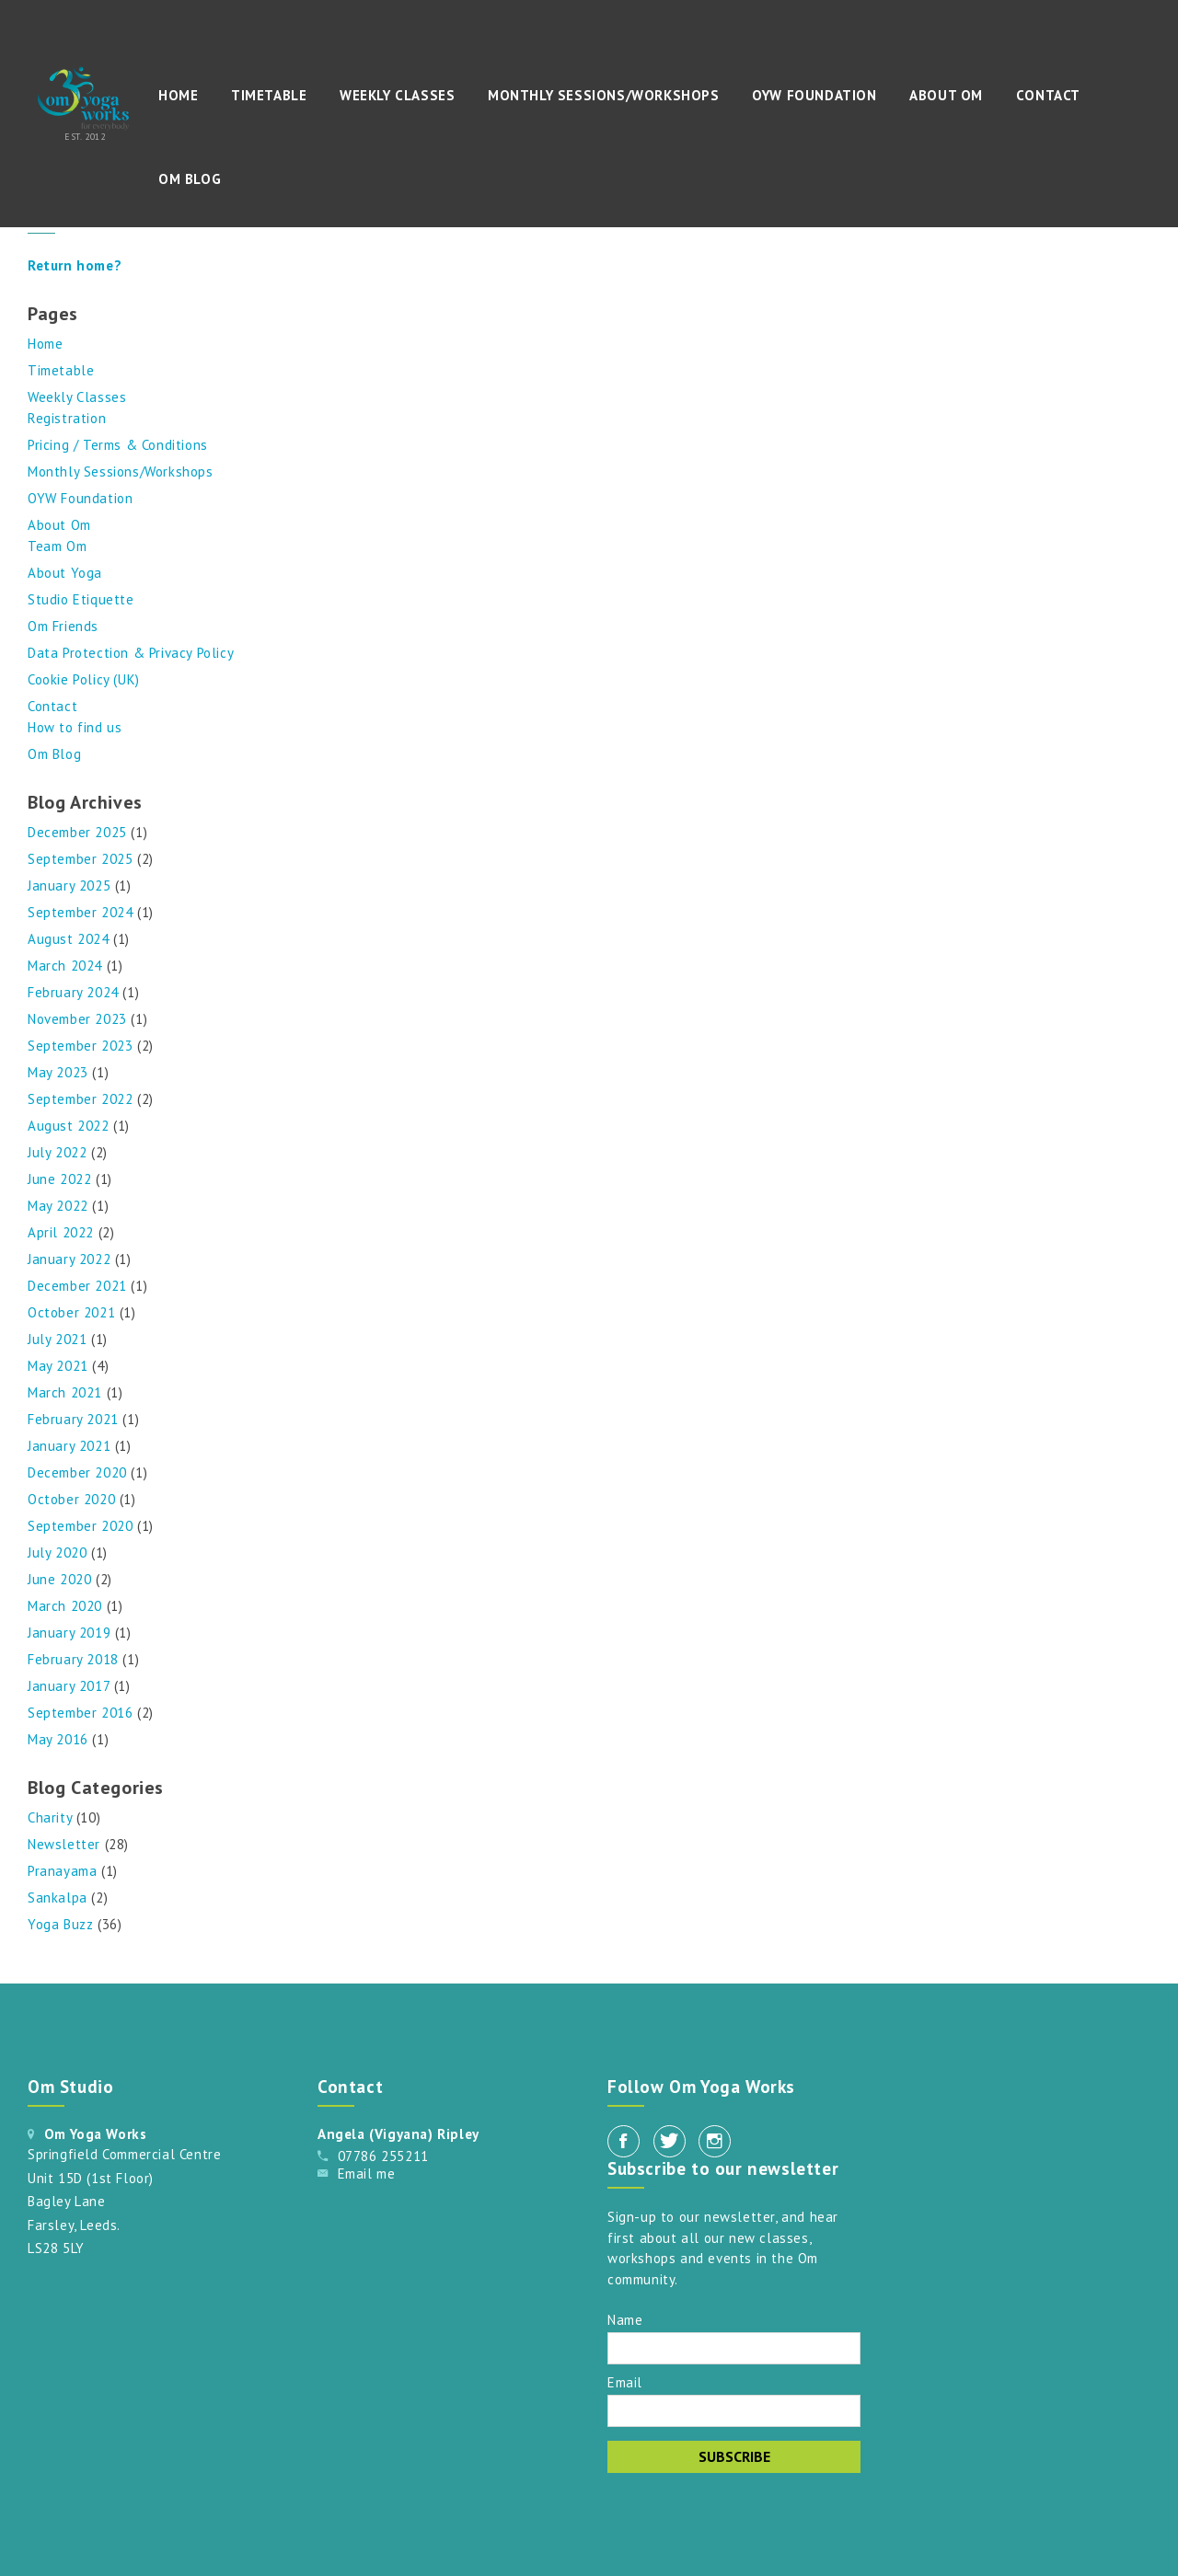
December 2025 (77, 832)
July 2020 (57, 1552)
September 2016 (80, 1712)
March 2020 (65, 1606)
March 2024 (65, 965)
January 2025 (69, 885)
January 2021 (69, 1446)
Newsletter (64, 1844)
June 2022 (59, 1179)
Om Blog (189, 179)
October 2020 (71, 1499)
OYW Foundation (814, 95)
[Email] (733, 2411)
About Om (946, 95)
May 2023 (58, 1072)
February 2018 (73, 1659)
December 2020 (77, 1472)
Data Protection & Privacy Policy (131, 652)
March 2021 (65, 1392)
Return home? (74, 265)
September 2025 (80, 859)
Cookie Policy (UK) (84, 679)
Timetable (268, 95)
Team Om (57, 546)
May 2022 (58, 1205)
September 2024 (80, 912)
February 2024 (73, 992)
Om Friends (63, 626)
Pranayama (62, 1871)
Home (178, 95)
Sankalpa (57, 1897)
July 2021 (57, 1339)
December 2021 (77, 1285)
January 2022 (69, 1259)
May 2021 (58, 1365)
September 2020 (80, 1526)
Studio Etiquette (81, 599)
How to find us (74, 727)
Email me (367, 2173)
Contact (1048, 95)
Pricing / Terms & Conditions (118, 445)
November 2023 (77, 1019)
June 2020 (59, 1579)
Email (624, 2381)
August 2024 (69, 939)
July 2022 (57, 1152)
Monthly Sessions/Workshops (604, 95)
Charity (50, 1817)
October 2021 (71, 1312)
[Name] (733, 2348)
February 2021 (73, 1419)
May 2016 (58, 1739)
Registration (67, 418)
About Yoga (65, 572)
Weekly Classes (397, 95)
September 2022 (80, 1099)
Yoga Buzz (60, 1924)
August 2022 (69, 1125)
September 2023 (80, 1045)
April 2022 (61, 1232)
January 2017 (69, 1686)
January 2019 (69, 1632)
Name (624, 2319)
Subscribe (734, 2456)
